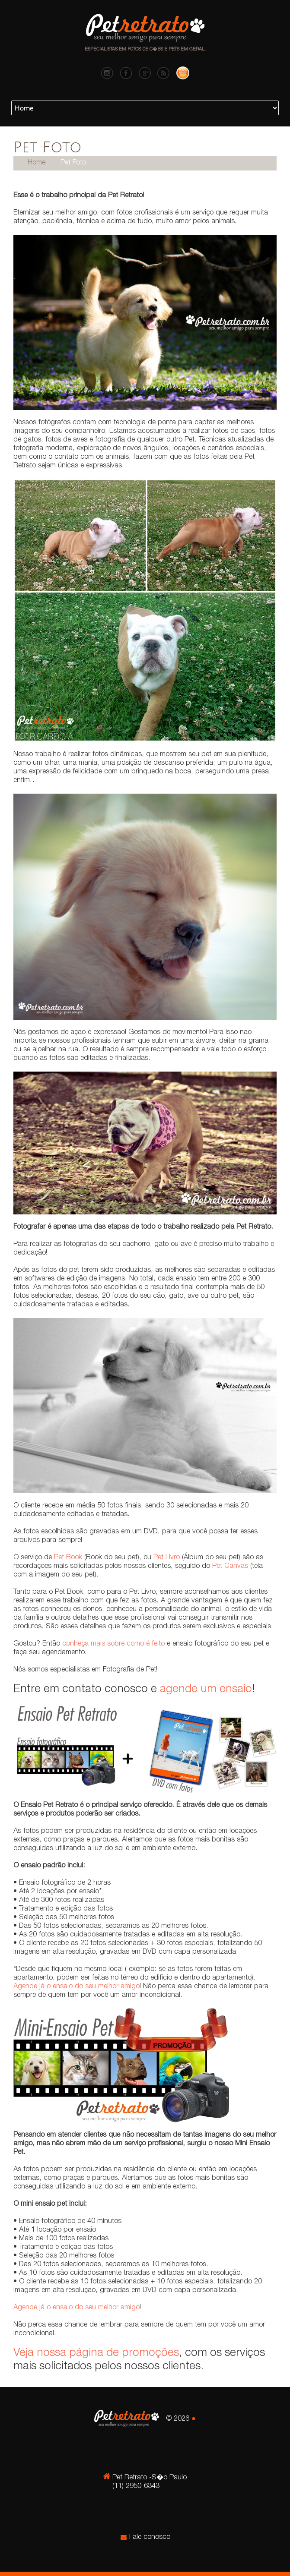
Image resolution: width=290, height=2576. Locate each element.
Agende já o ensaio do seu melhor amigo (76, 1986)
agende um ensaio (206, 1689)
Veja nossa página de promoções (96, 2353)
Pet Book (68, 1557)
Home (36, 163)
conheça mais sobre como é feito (113, 1644)
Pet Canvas (230, 1566)
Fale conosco (149, 2537)
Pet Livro (166, 1557)
